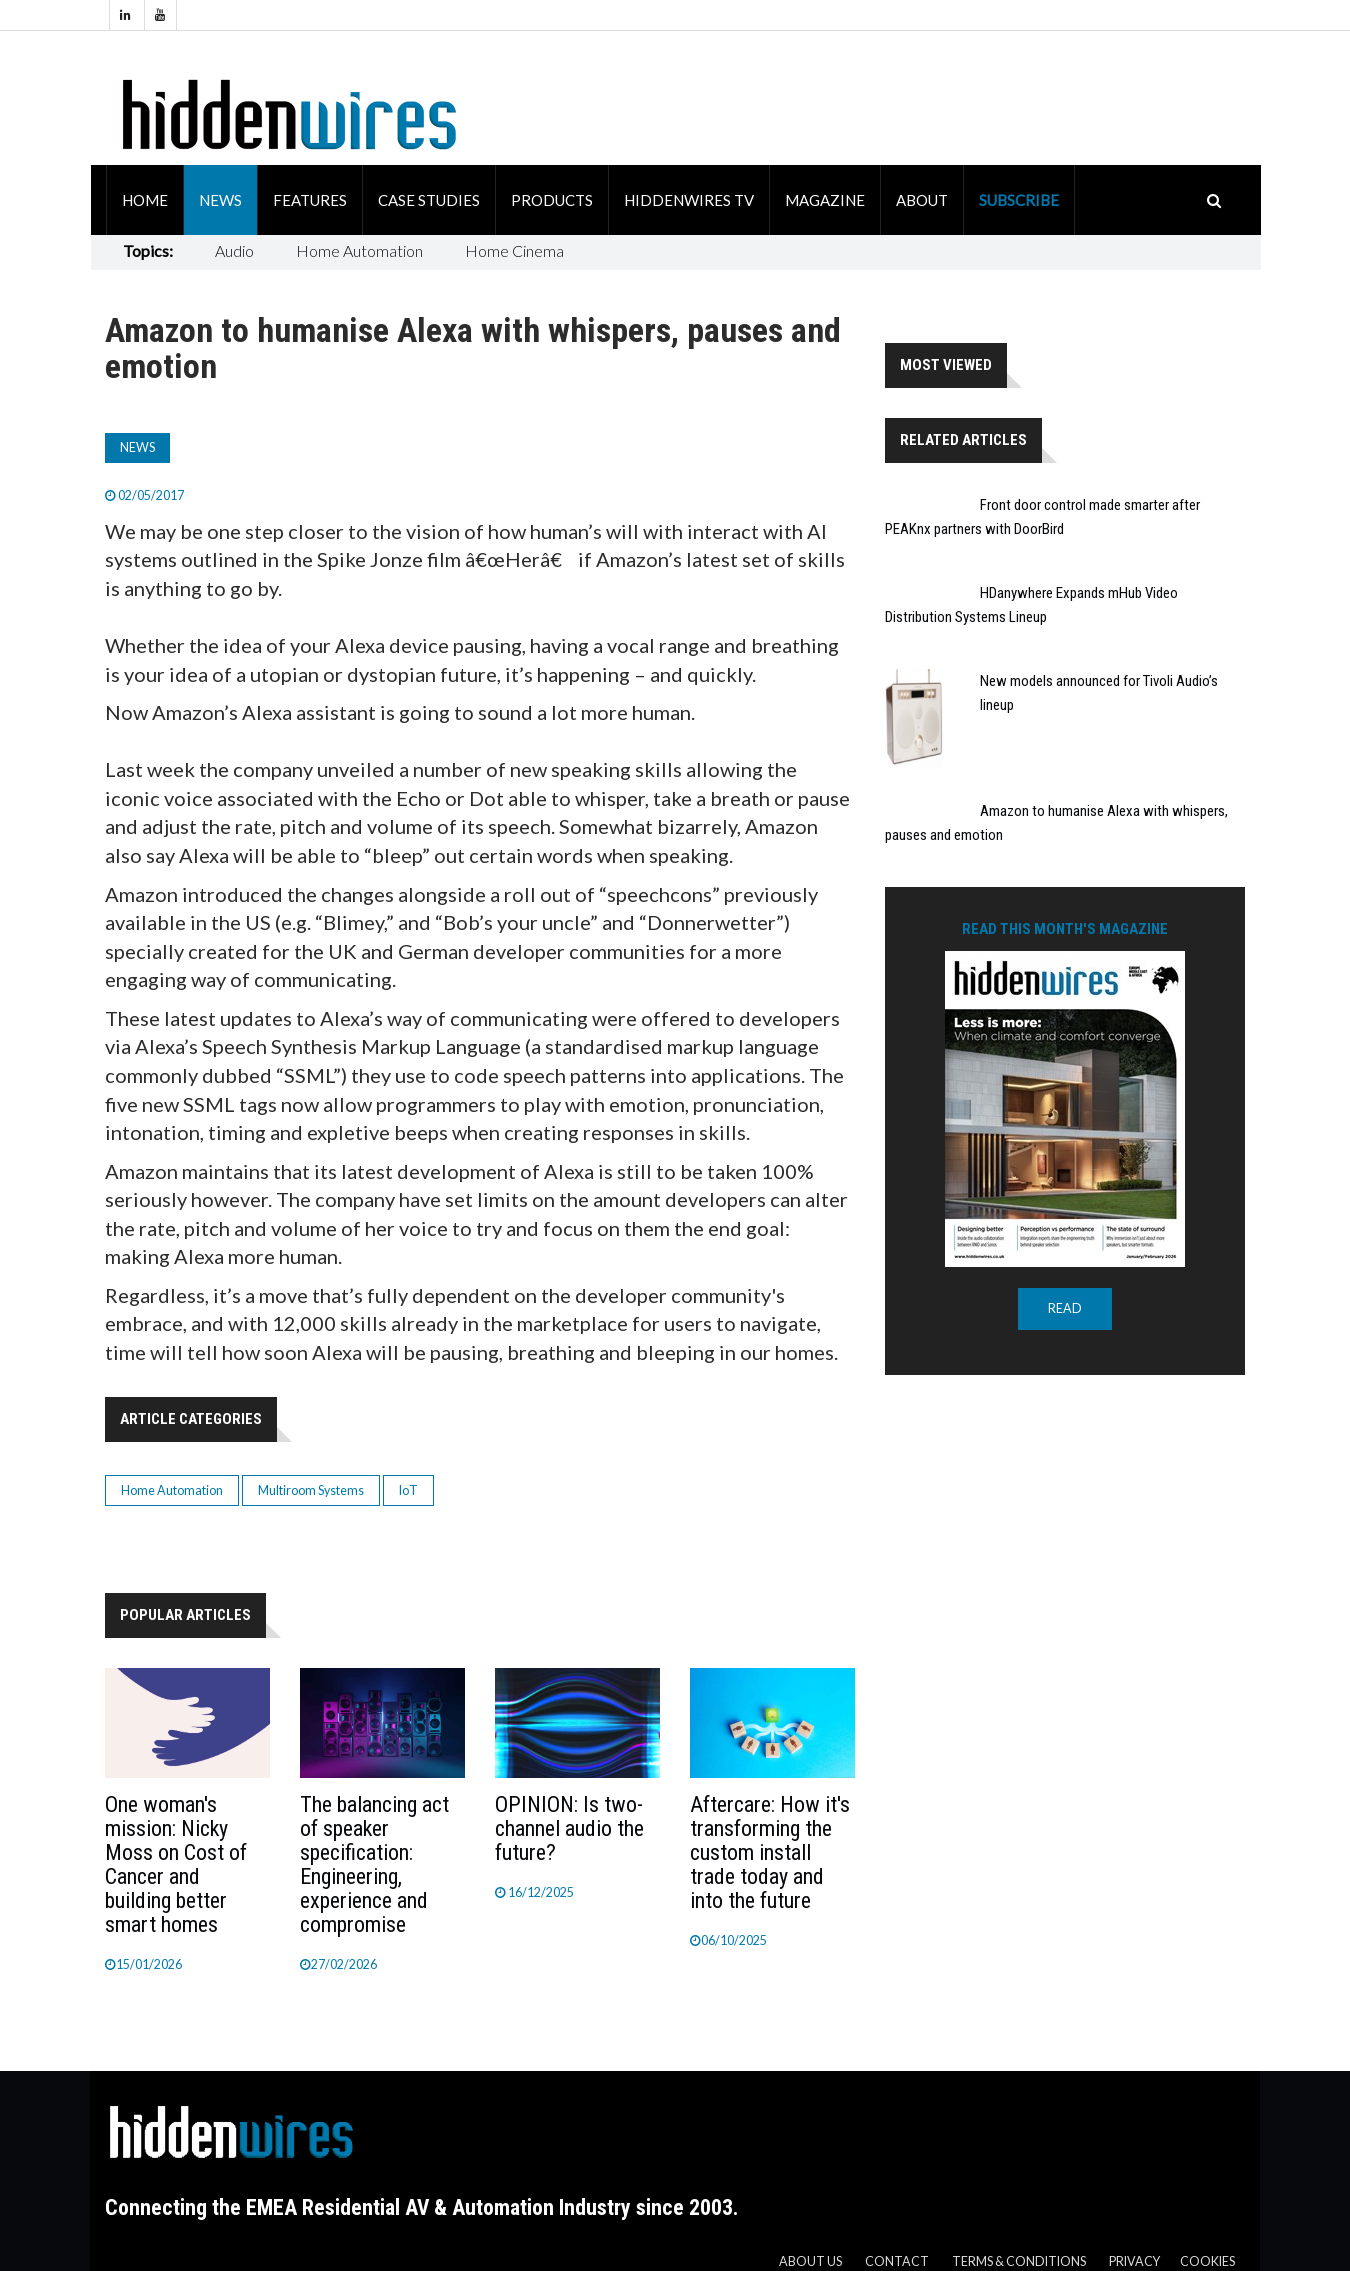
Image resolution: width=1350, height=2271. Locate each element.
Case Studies (429, 200)
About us (810, 2261)
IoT (408, 1490)
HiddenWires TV (689, 200)
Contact (897, 2261)
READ (1065, 1308)
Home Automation (359, 250)
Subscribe (1019, 200)
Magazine (825, 200)
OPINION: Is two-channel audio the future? (569, 1828)
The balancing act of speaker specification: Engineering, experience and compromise (374, 1864)
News (220, 200)
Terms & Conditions (1019, 2261)
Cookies (1207, 2261)
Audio (234, 250)
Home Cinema (514, 250)
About (922, 200)
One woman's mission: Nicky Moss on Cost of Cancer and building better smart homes (176, 1864)
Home (145, 200)
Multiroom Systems (311, 1490)
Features (310, 200)
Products (552, 200)
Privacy (1134, 2261)
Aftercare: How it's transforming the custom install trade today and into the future (770, 1852)
